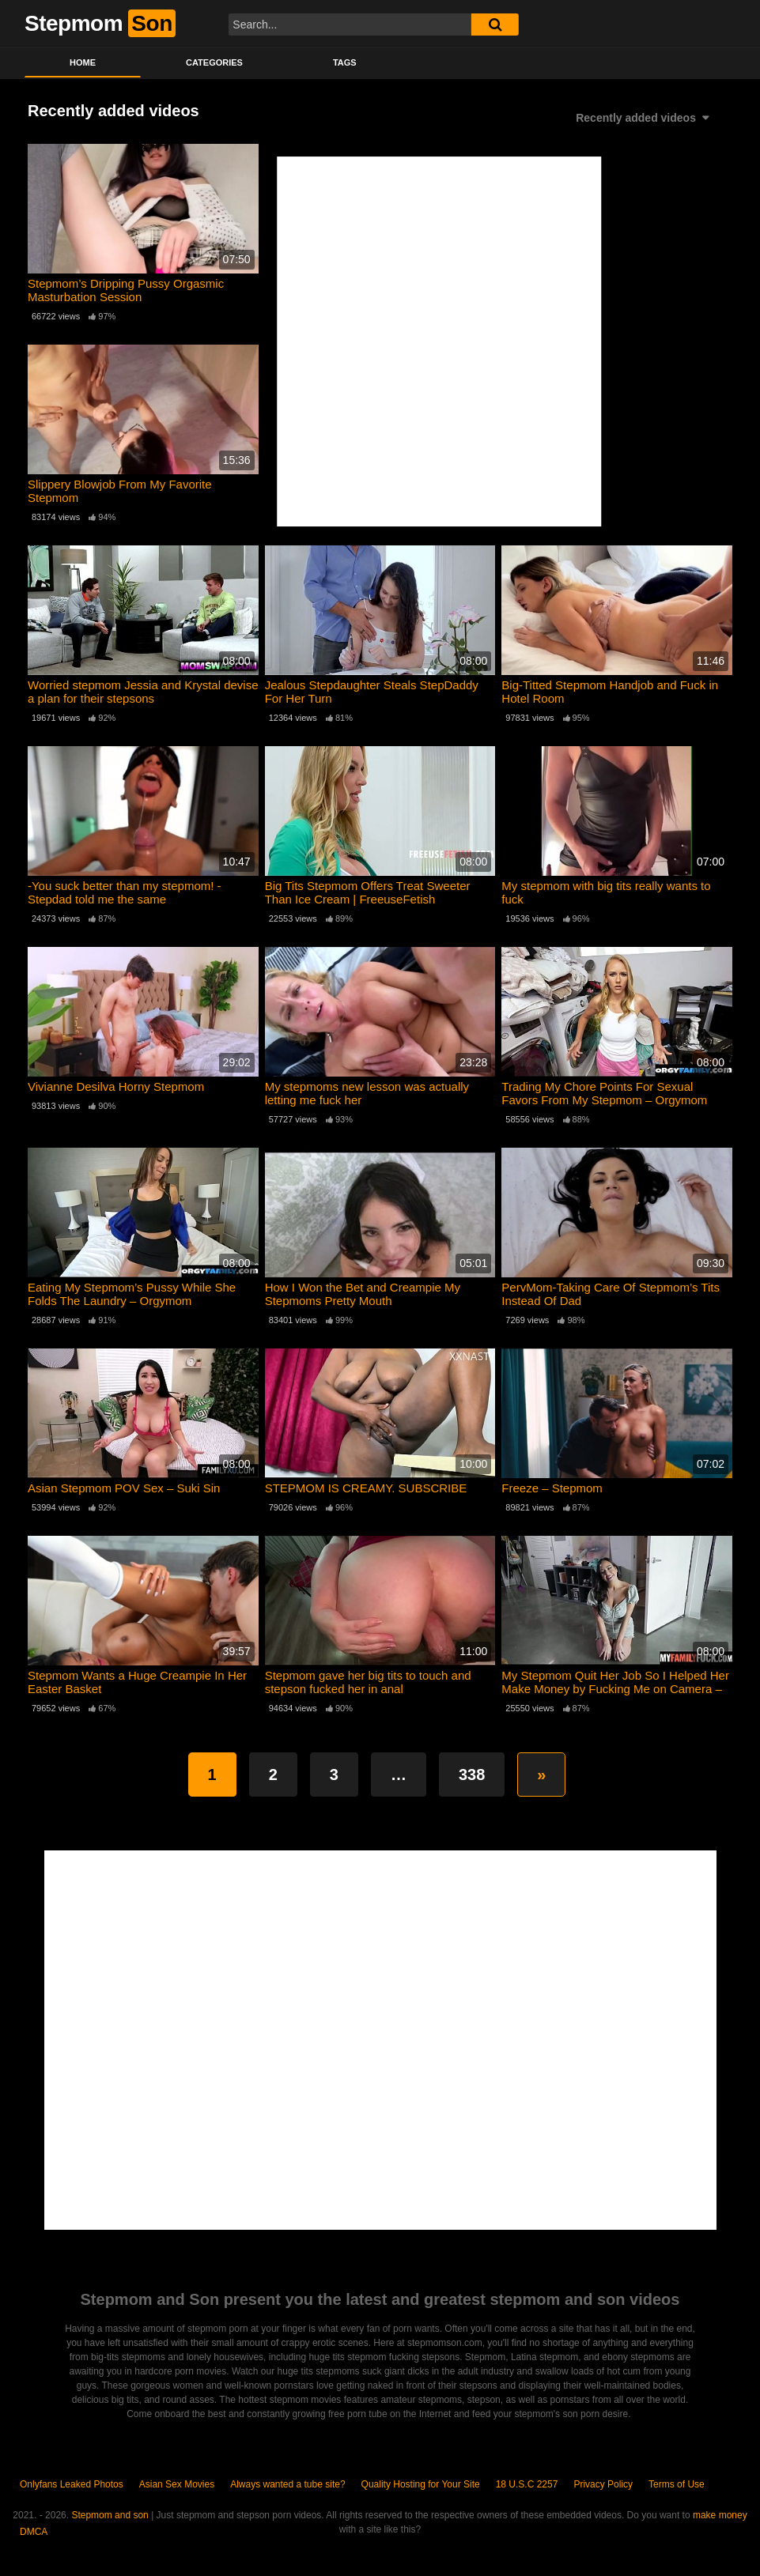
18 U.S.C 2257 (527, 2484)
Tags (345, 62)
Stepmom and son (109, 2515)
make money (720, 2515)
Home (83, 62)
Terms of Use (676, 2484)
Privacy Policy (603, 2484)
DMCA (33, 2531)
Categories (214, 62)
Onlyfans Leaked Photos (71, 2484)
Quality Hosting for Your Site (420, 2484)
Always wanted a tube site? (287, 2484)
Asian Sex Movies (176, 2484)
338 (472, 1774)
